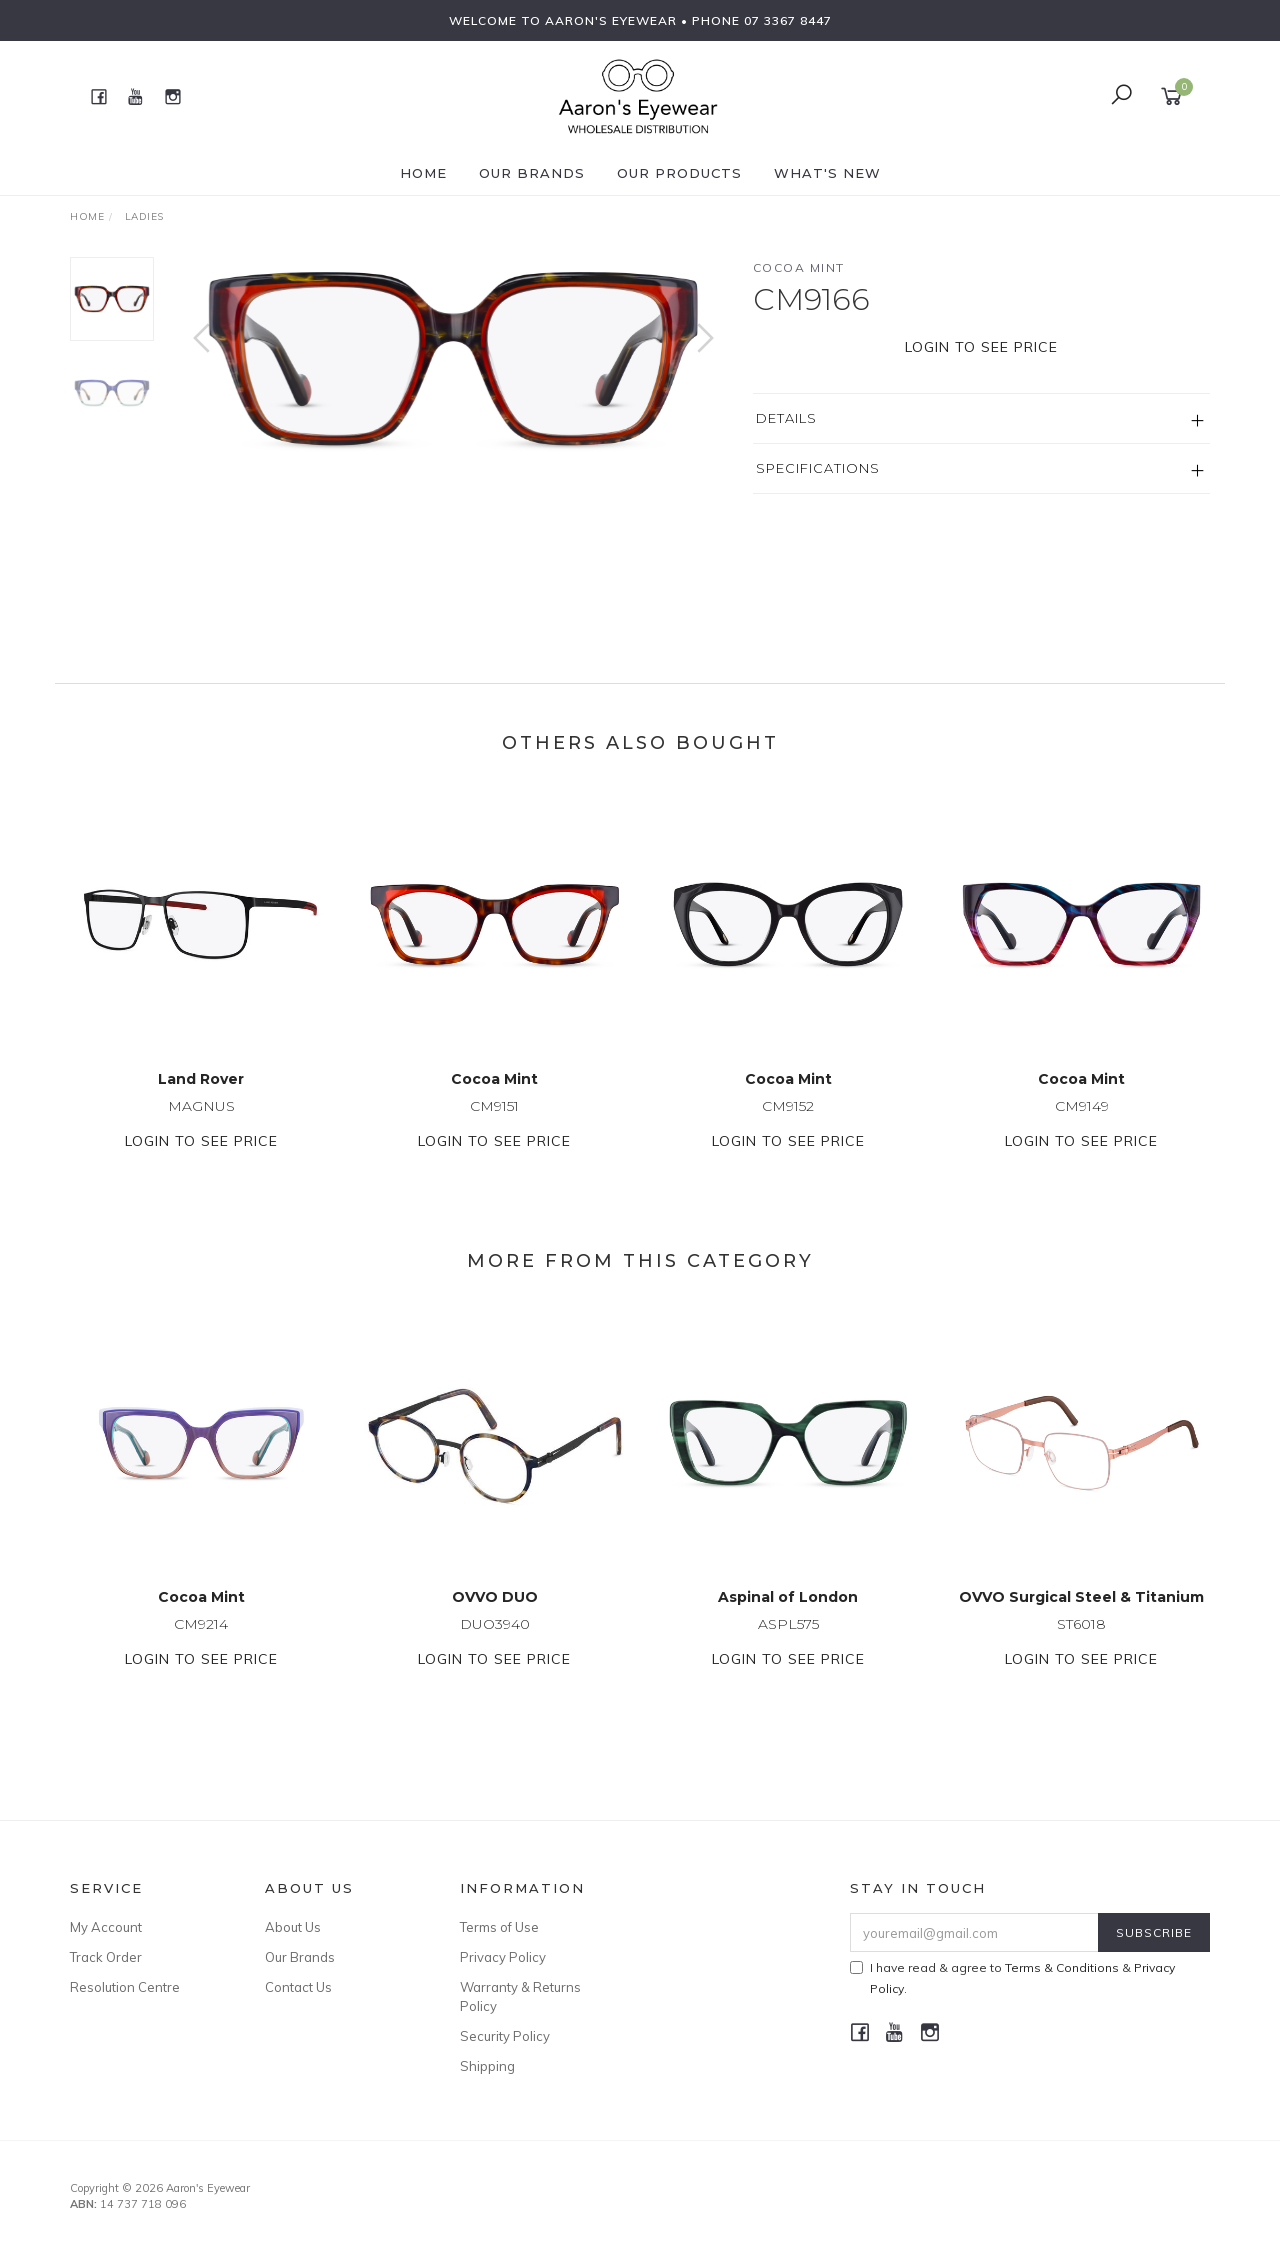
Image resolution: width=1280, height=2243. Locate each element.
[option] (453, 358)
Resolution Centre (125, 1987)
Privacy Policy (503, 1957)
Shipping (487, 2066)
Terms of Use (499, 1927)
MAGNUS (201, 1132)
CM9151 (494, 1132)
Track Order (106, 1957)
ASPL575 (788, 1650)
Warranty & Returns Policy (520, 1996)
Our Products (679, 173)
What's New (827, 173)
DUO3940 (495, 1650)
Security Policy (505, 2036)
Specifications (818, 468)
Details (786, 418)
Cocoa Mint (799, 267)
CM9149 (1082, 1132)
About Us (293, 1927)
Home (423, 173)
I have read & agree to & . (1012, 1978)
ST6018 (1081, 1650)
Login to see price (981, 347)
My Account (106, 1927)
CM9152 (788, 1132)
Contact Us (298, 1987)
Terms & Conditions (1062, 1967)
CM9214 (201, 1650)
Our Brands (532, 173)
